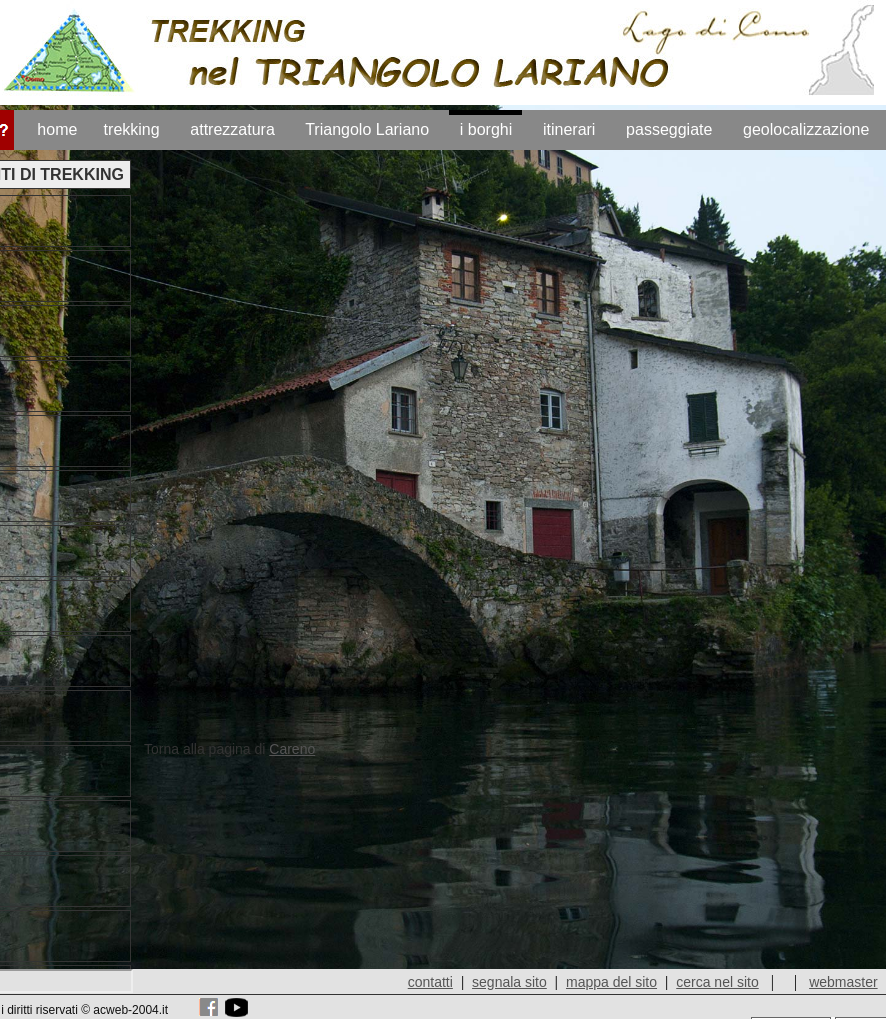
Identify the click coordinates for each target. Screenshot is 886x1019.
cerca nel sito (718, 982)
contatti (430, 982)
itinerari (569, 129)
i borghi (486, 129)
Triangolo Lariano (367, 129)
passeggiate (669, 129)
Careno (292, 749)
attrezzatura (232, 129)
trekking (132, 129)
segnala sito (510, 982)
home (57, 129)
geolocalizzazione (806, 129)
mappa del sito (611, 982)
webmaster (844, 982)
